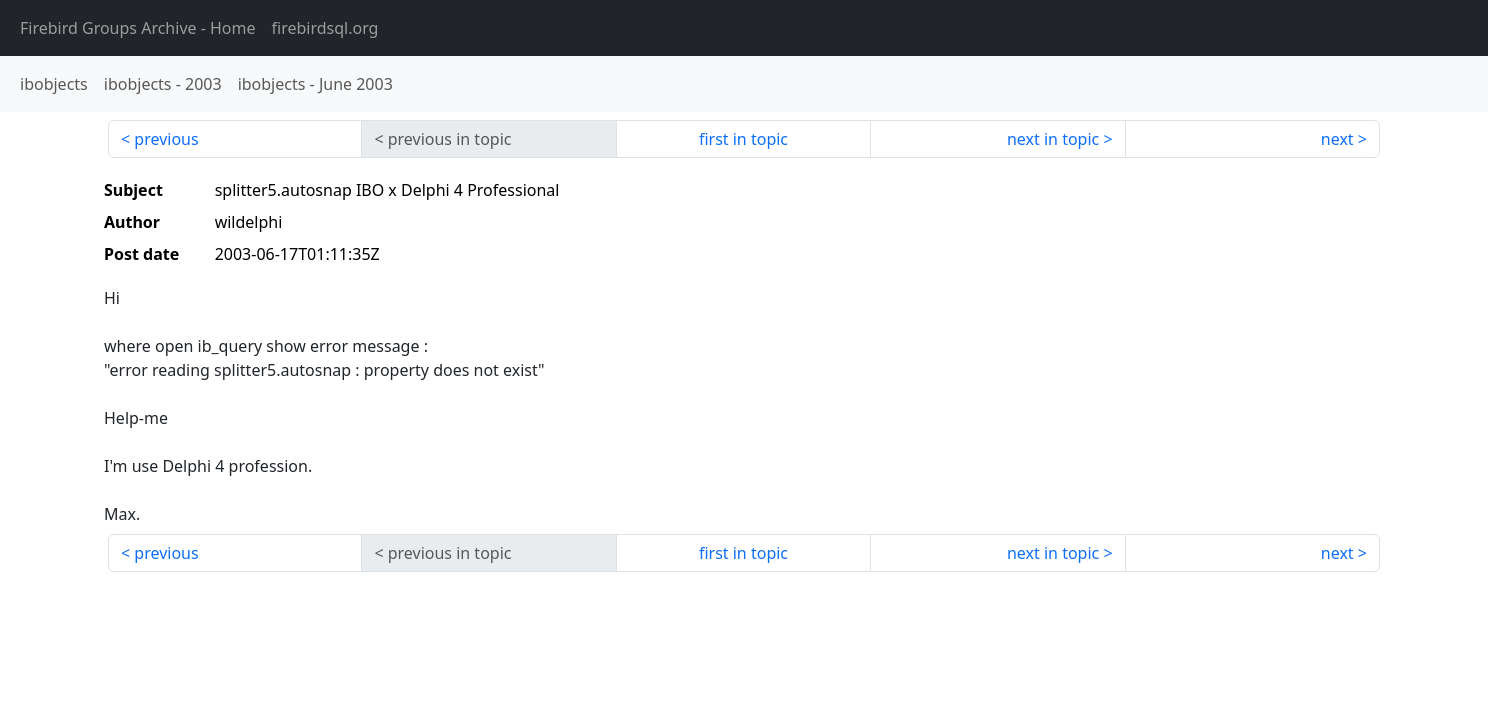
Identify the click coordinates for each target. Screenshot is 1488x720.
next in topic (1053, 139)
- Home (138, 28)
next (1337, 139)
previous (166, 139)
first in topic (743, 139)
